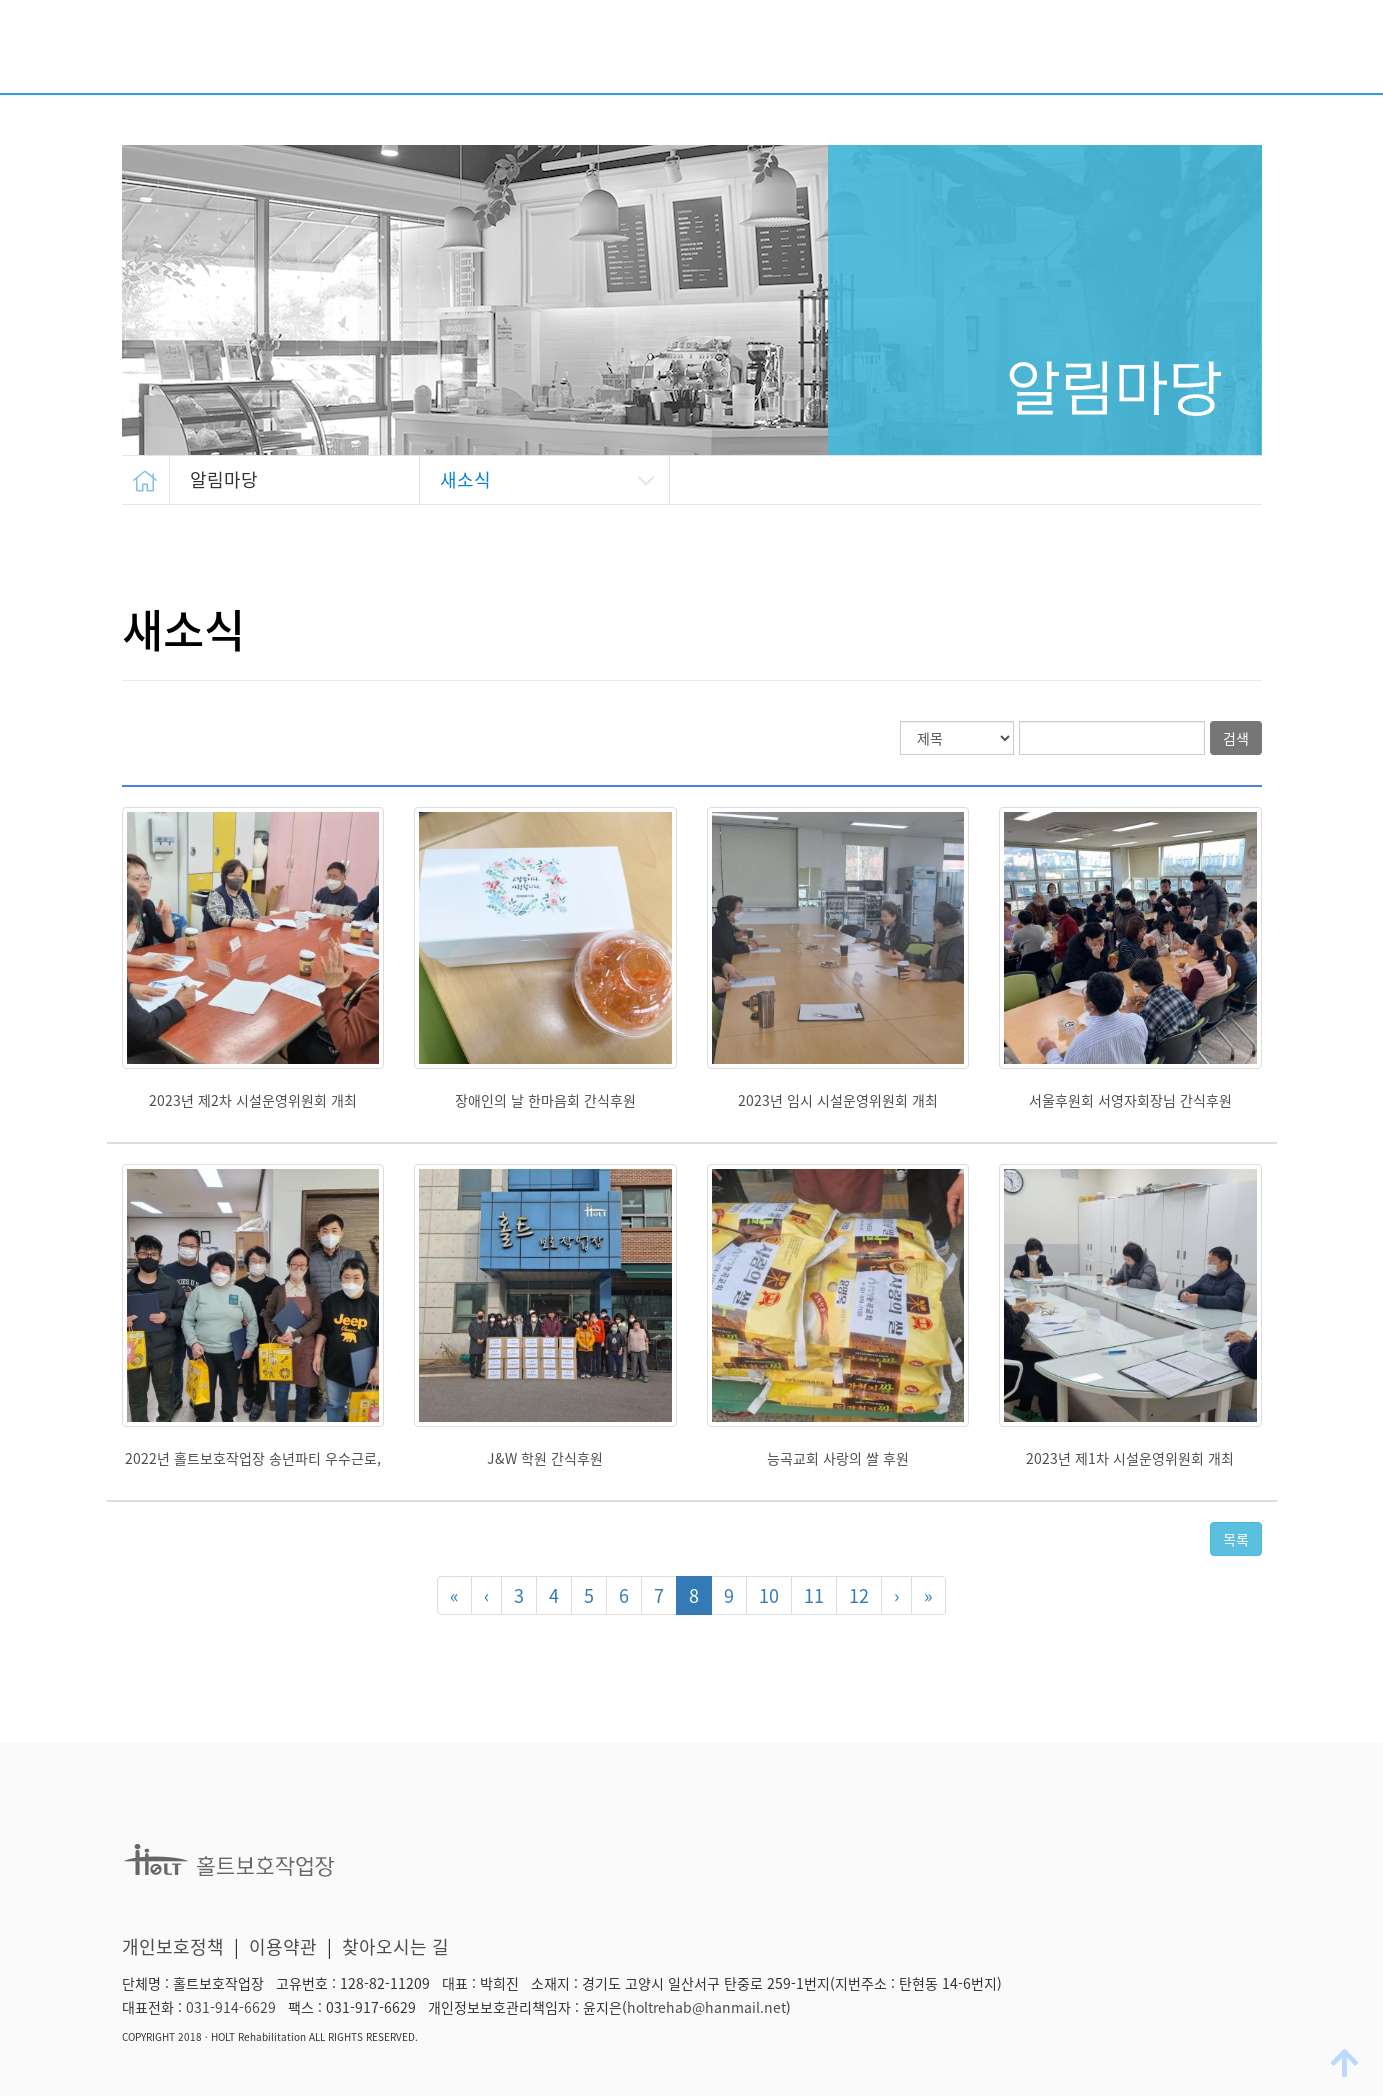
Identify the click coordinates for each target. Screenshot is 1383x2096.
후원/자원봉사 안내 (909, 52)
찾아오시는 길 (395, 1946)
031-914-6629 (231, 2007)
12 (859, 1595)
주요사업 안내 (741, 52)
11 (814, 1595)
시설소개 (614, 52)
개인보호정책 (173, 1946)
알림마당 (1228, 52)
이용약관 (283, 1946)
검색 (1236, 738)
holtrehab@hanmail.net (706, 2007)
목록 (1236, 1539)
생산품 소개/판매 (1088, 52)
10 (769, 1595)
